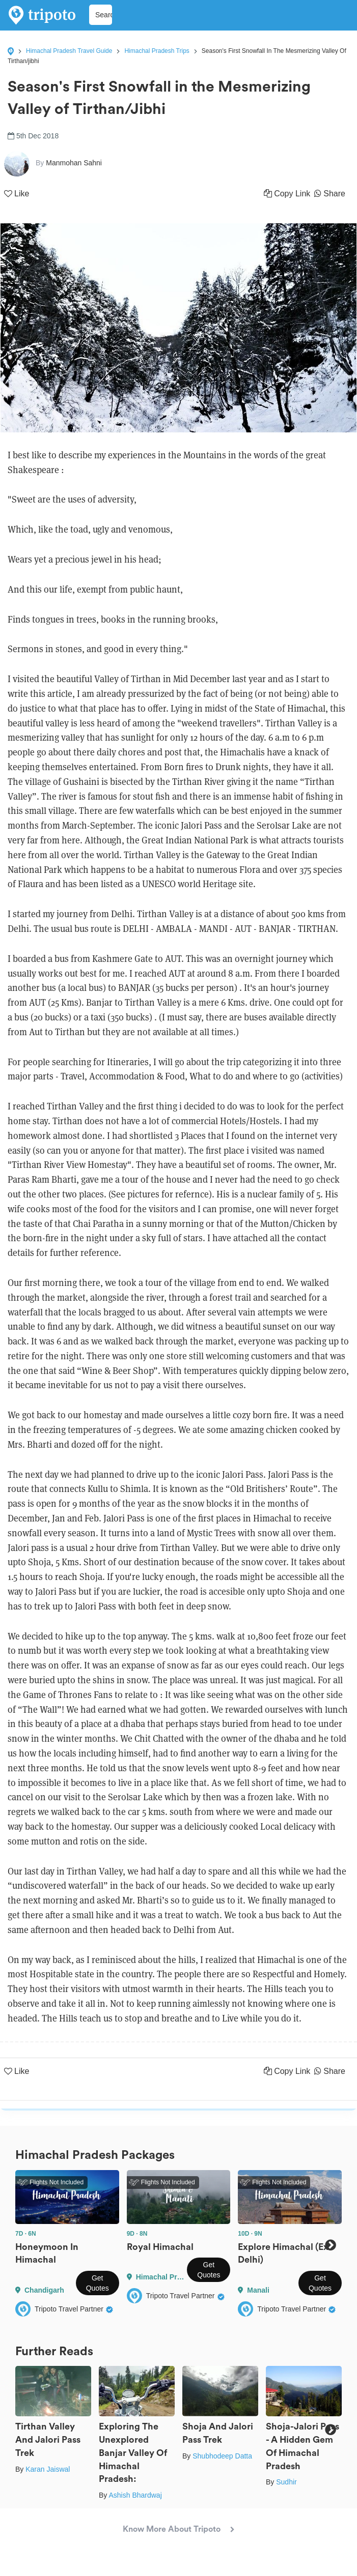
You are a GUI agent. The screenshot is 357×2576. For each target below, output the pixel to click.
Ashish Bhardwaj (134, 2495)
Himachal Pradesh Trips (156, 50)
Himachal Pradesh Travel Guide (69, 50)
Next (330, 2245)
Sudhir (286, 2482)
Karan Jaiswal (47, 2469)
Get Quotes (97, 2283)
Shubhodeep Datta (222, 2456)
